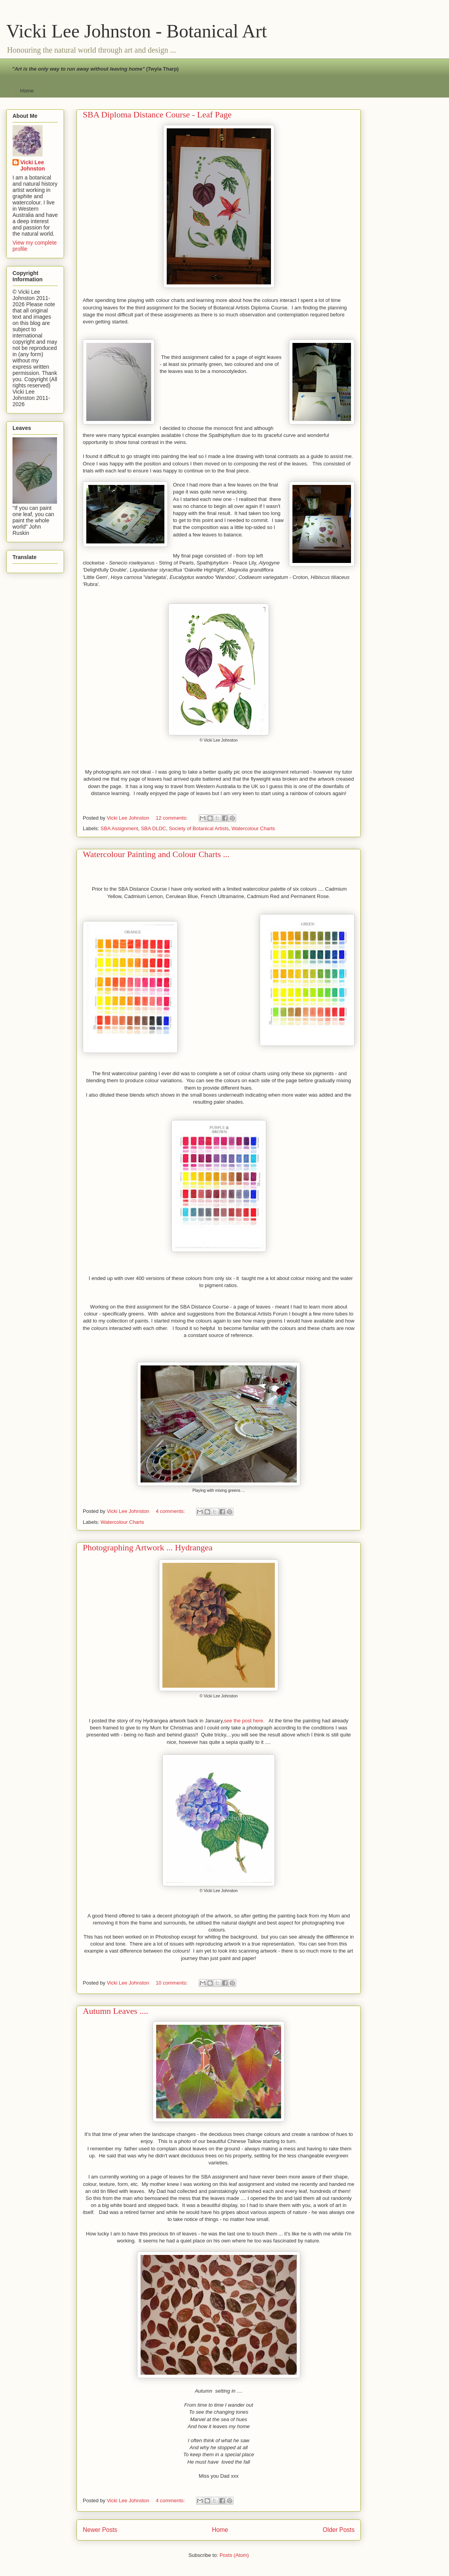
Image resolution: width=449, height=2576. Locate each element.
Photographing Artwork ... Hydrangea (147, 1547)
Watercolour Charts (253, 828)
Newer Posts (100, 2529)
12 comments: (172, 818)
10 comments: (172, 1983)
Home (27, 91)
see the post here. (244, 1721)
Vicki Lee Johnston (32, 165)
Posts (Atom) (234, 2555)
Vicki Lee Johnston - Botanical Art (136, 31)
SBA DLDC (153, 828)
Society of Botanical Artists (198, 828)
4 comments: (171, 1511)
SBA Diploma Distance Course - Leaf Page (157, 114)
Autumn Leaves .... (115, 2011)
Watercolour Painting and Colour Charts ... (156, 854)
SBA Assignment (119, 828)
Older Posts (339, 2529)
